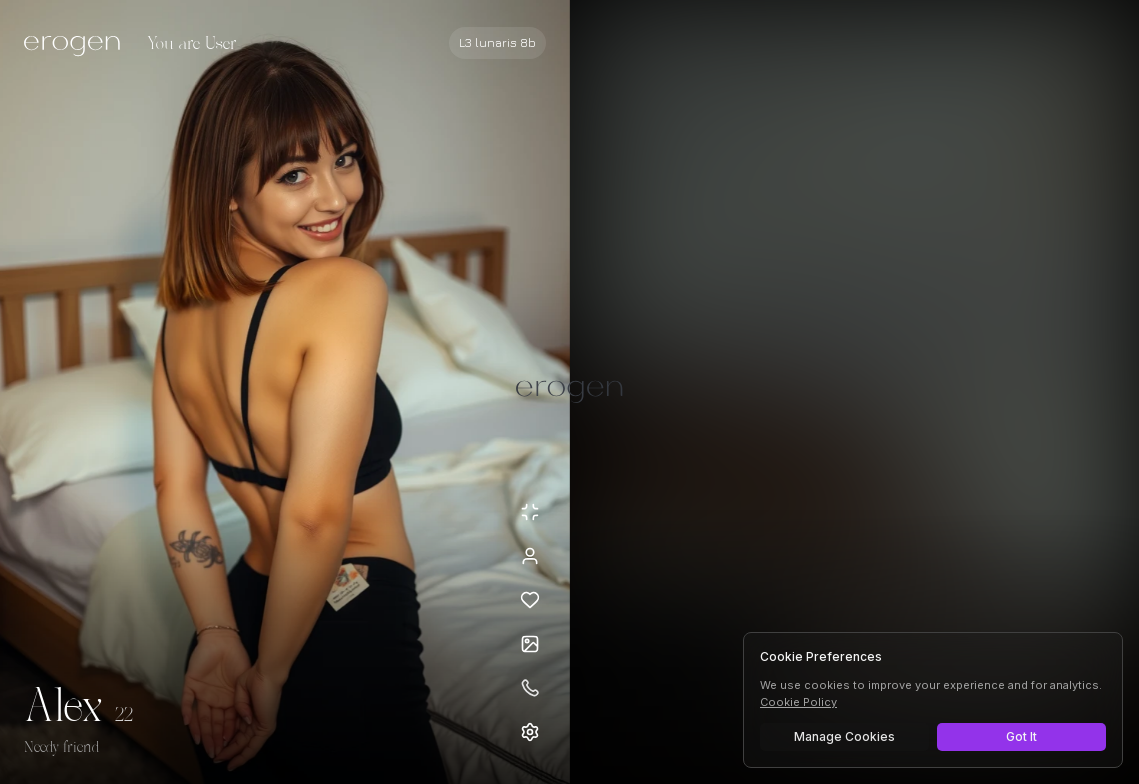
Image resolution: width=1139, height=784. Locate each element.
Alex (63, 708)
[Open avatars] (530, 644)
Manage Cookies (844, 736)
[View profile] (530, 556)
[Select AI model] (497, 43)
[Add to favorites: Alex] (530, 600)
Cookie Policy (798, 702)
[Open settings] (530, 732)
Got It (1021, 736)
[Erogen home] (77, 45)
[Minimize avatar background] (530, 512)
